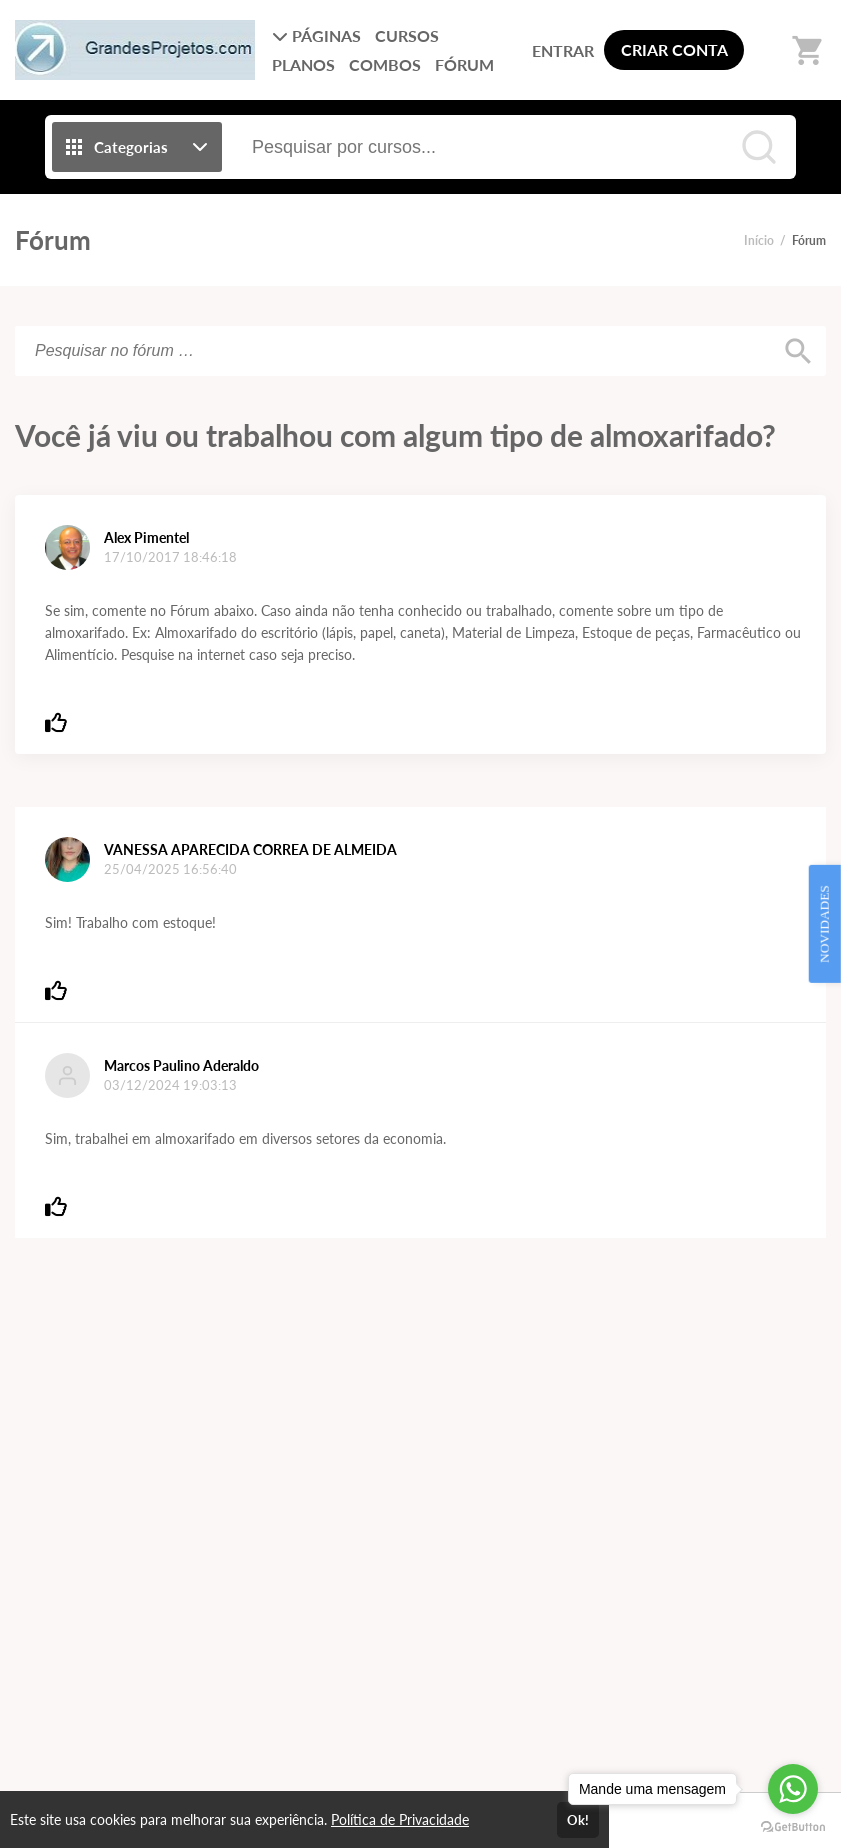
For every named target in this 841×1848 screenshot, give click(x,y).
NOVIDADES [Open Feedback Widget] (824, 924)
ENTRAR (563, 50)
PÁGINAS (316, 35)
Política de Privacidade (400, 1819)
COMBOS (385, 64)
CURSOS (407, 35)
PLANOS (303, 64)
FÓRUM (464, 64)
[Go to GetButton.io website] (793, 1827)
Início (759, 240)
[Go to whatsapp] (793, 1789)
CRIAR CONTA (674, 49)
